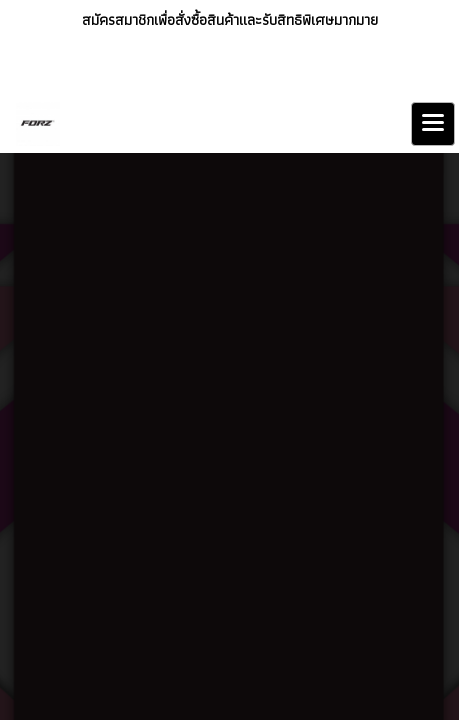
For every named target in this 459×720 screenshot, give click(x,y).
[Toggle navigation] (433, 124)
